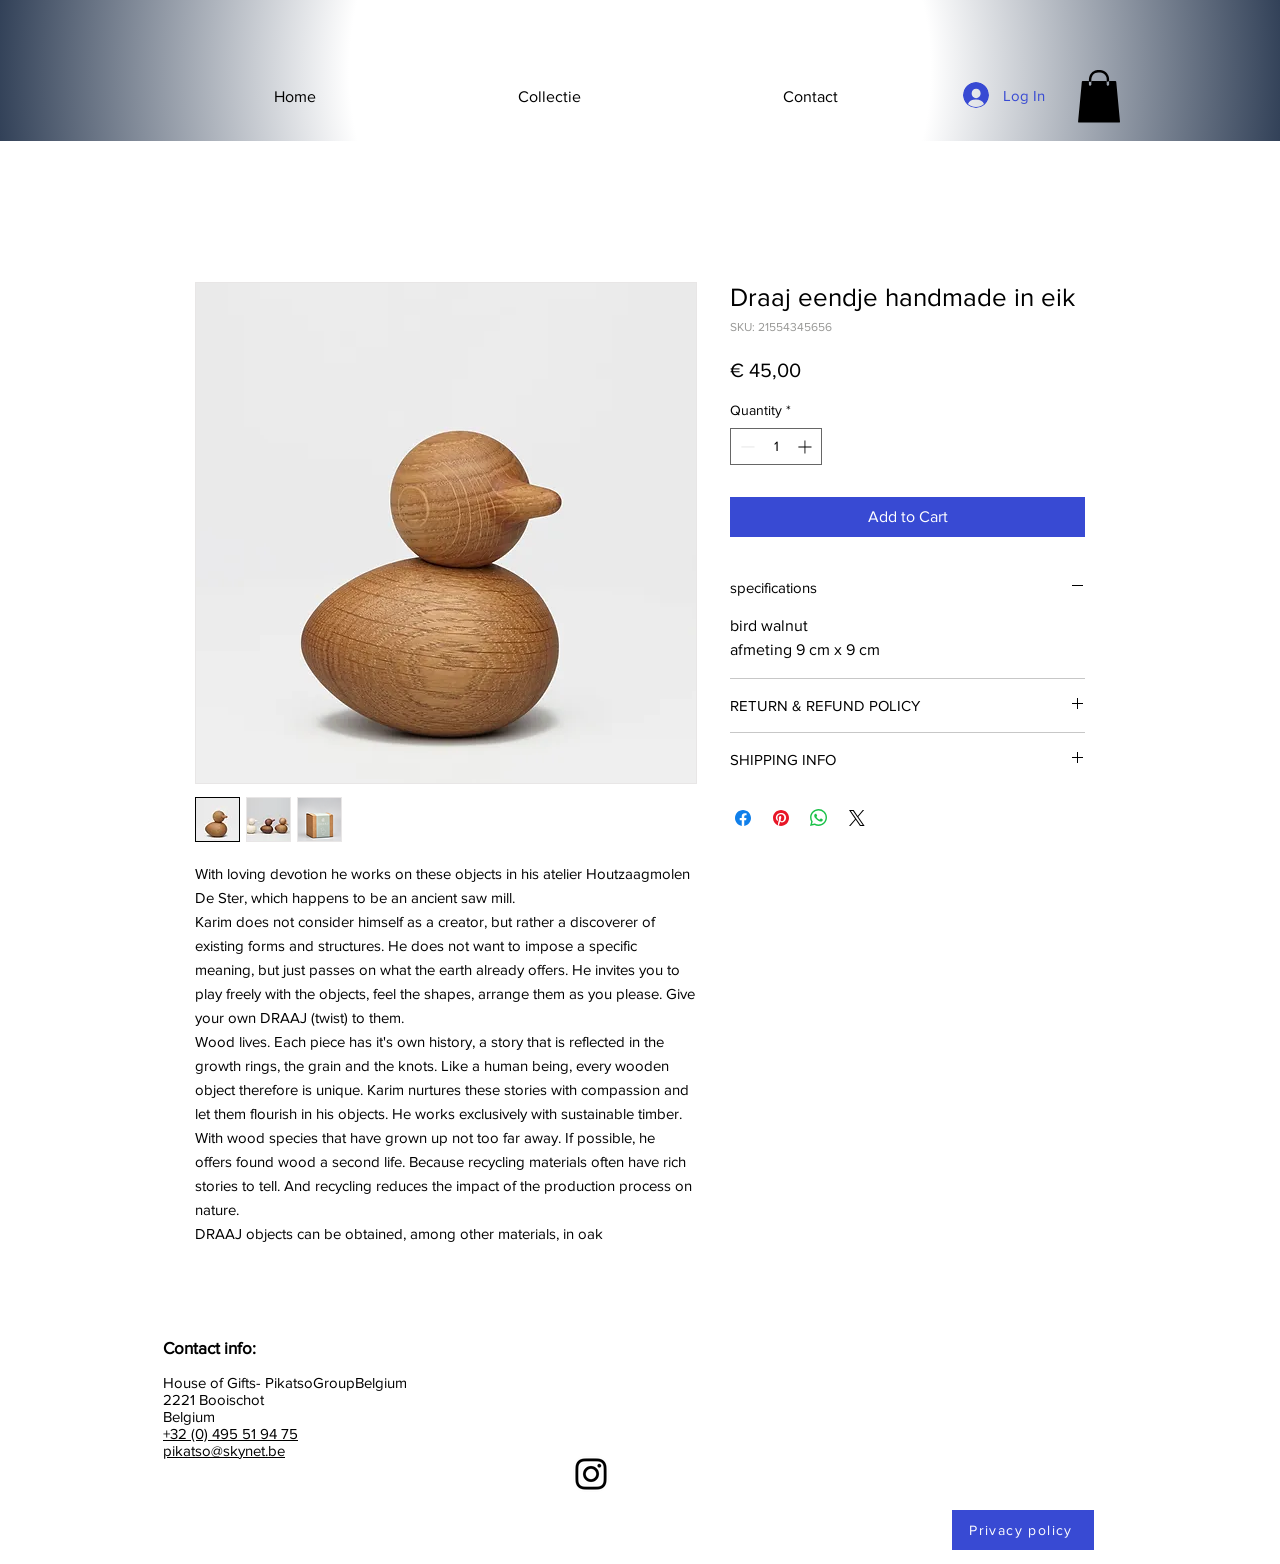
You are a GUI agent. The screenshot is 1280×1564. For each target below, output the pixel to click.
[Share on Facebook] (743, 818)
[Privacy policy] (1023, 1530)
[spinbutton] (776, 446)
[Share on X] (857, 818)
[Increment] (806, 446)
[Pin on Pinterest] (781, 818)
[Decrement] (745, 446)
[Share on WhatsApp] (819, 818)
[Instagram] (591, 1474)
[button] (549, 97)
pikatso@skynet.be (224, 1450)
